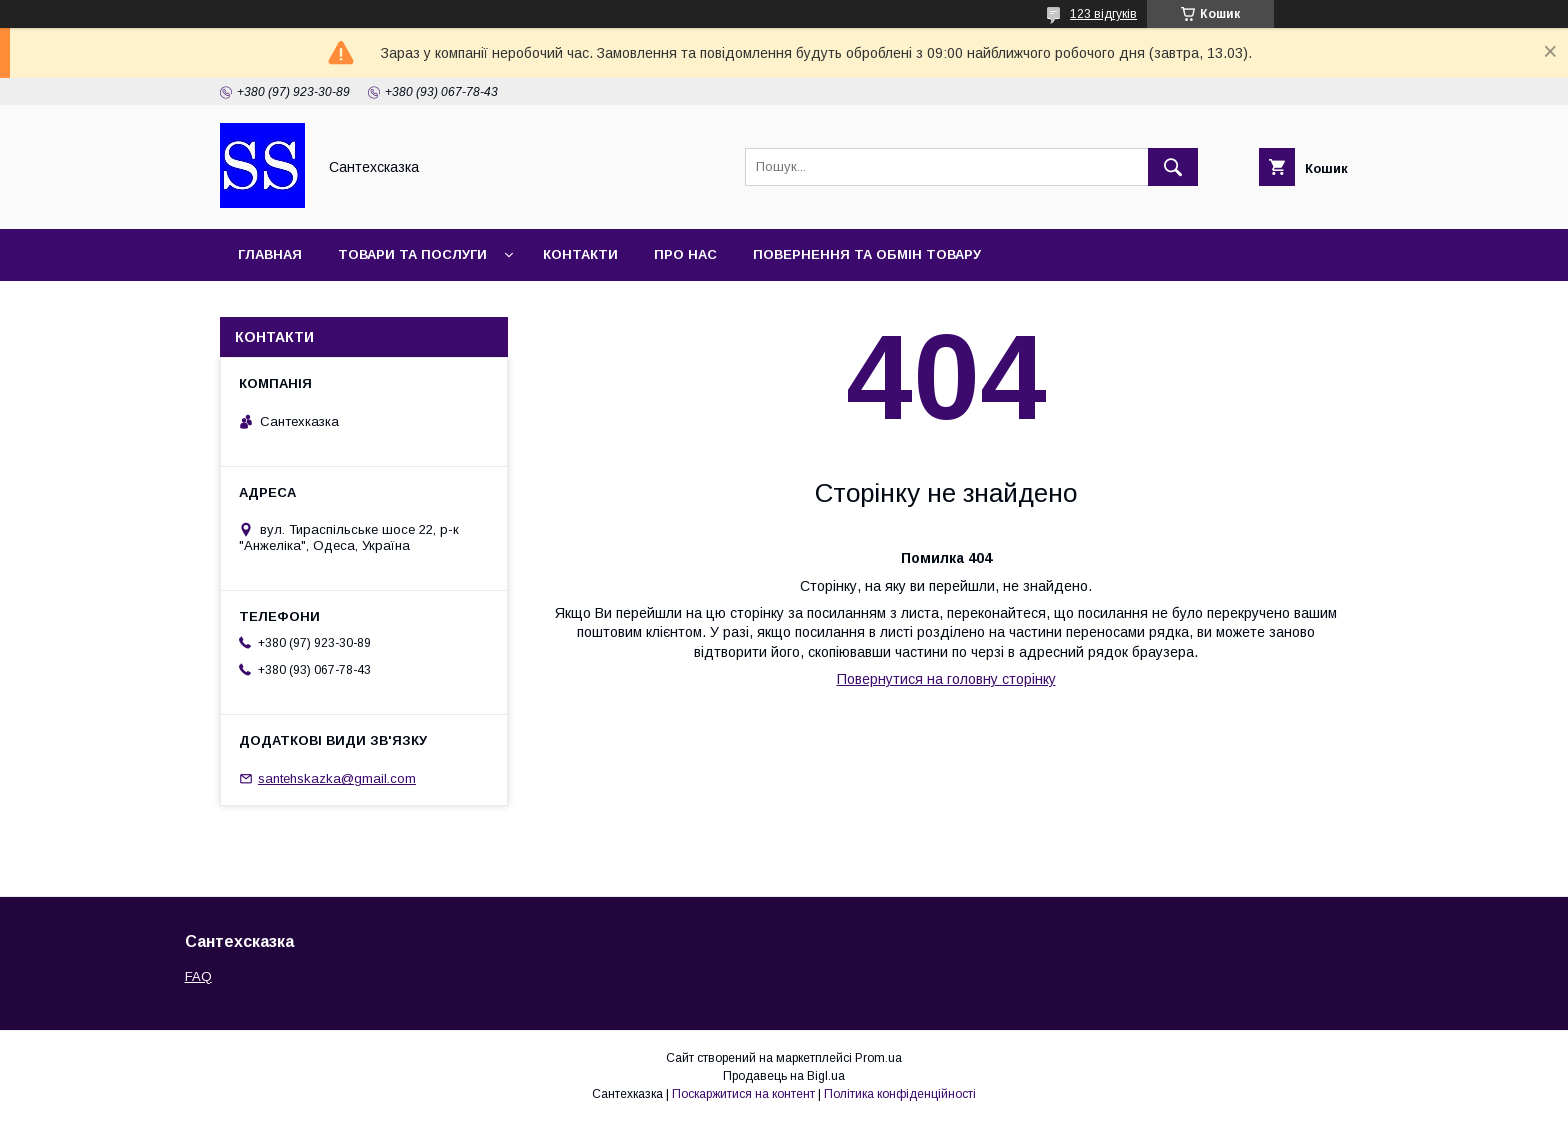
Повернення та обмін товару (867, 254)
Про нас (685, 254)
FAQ (198, 976)
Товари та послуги (412, 254)
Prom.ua (878, 1058)
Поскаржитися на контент (743, 1094)
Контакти (580, 254)
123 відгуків (1103, 14)
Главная (270, 254)
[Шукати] (1173, 167)
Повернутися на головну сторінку (946, 679)
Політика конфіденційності (900, 1094)
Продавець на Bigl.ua (784, 1076)
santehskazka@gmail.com (337, 778)
